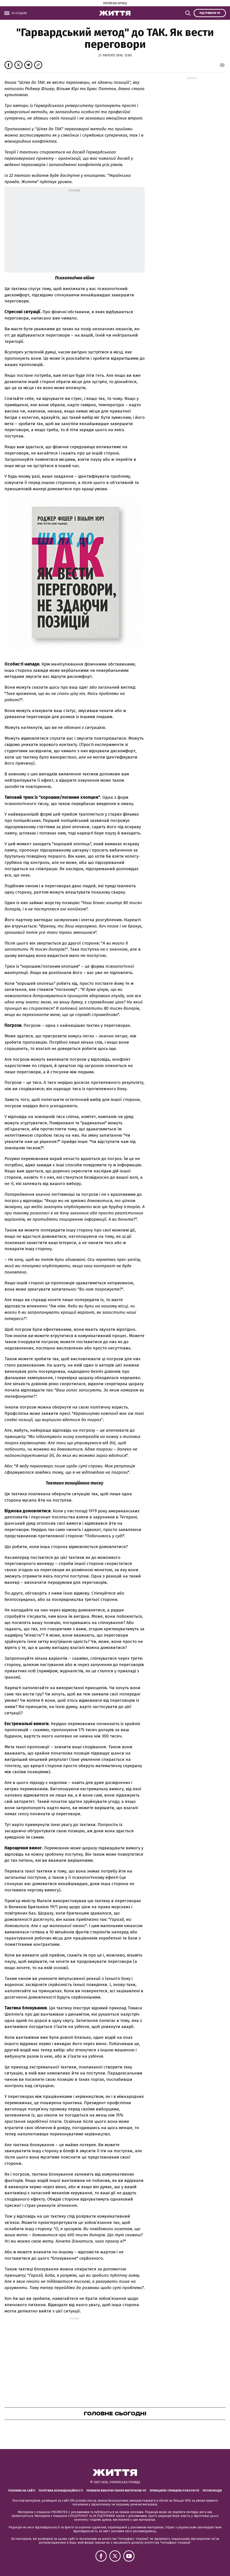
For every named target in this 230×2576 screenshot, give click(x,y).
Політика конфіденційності (61, 2490)
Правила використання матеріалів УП (116, 2490)
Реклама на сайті (21, 2490)
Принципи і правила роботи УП (174, 2490)
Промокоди (212, 2490)
